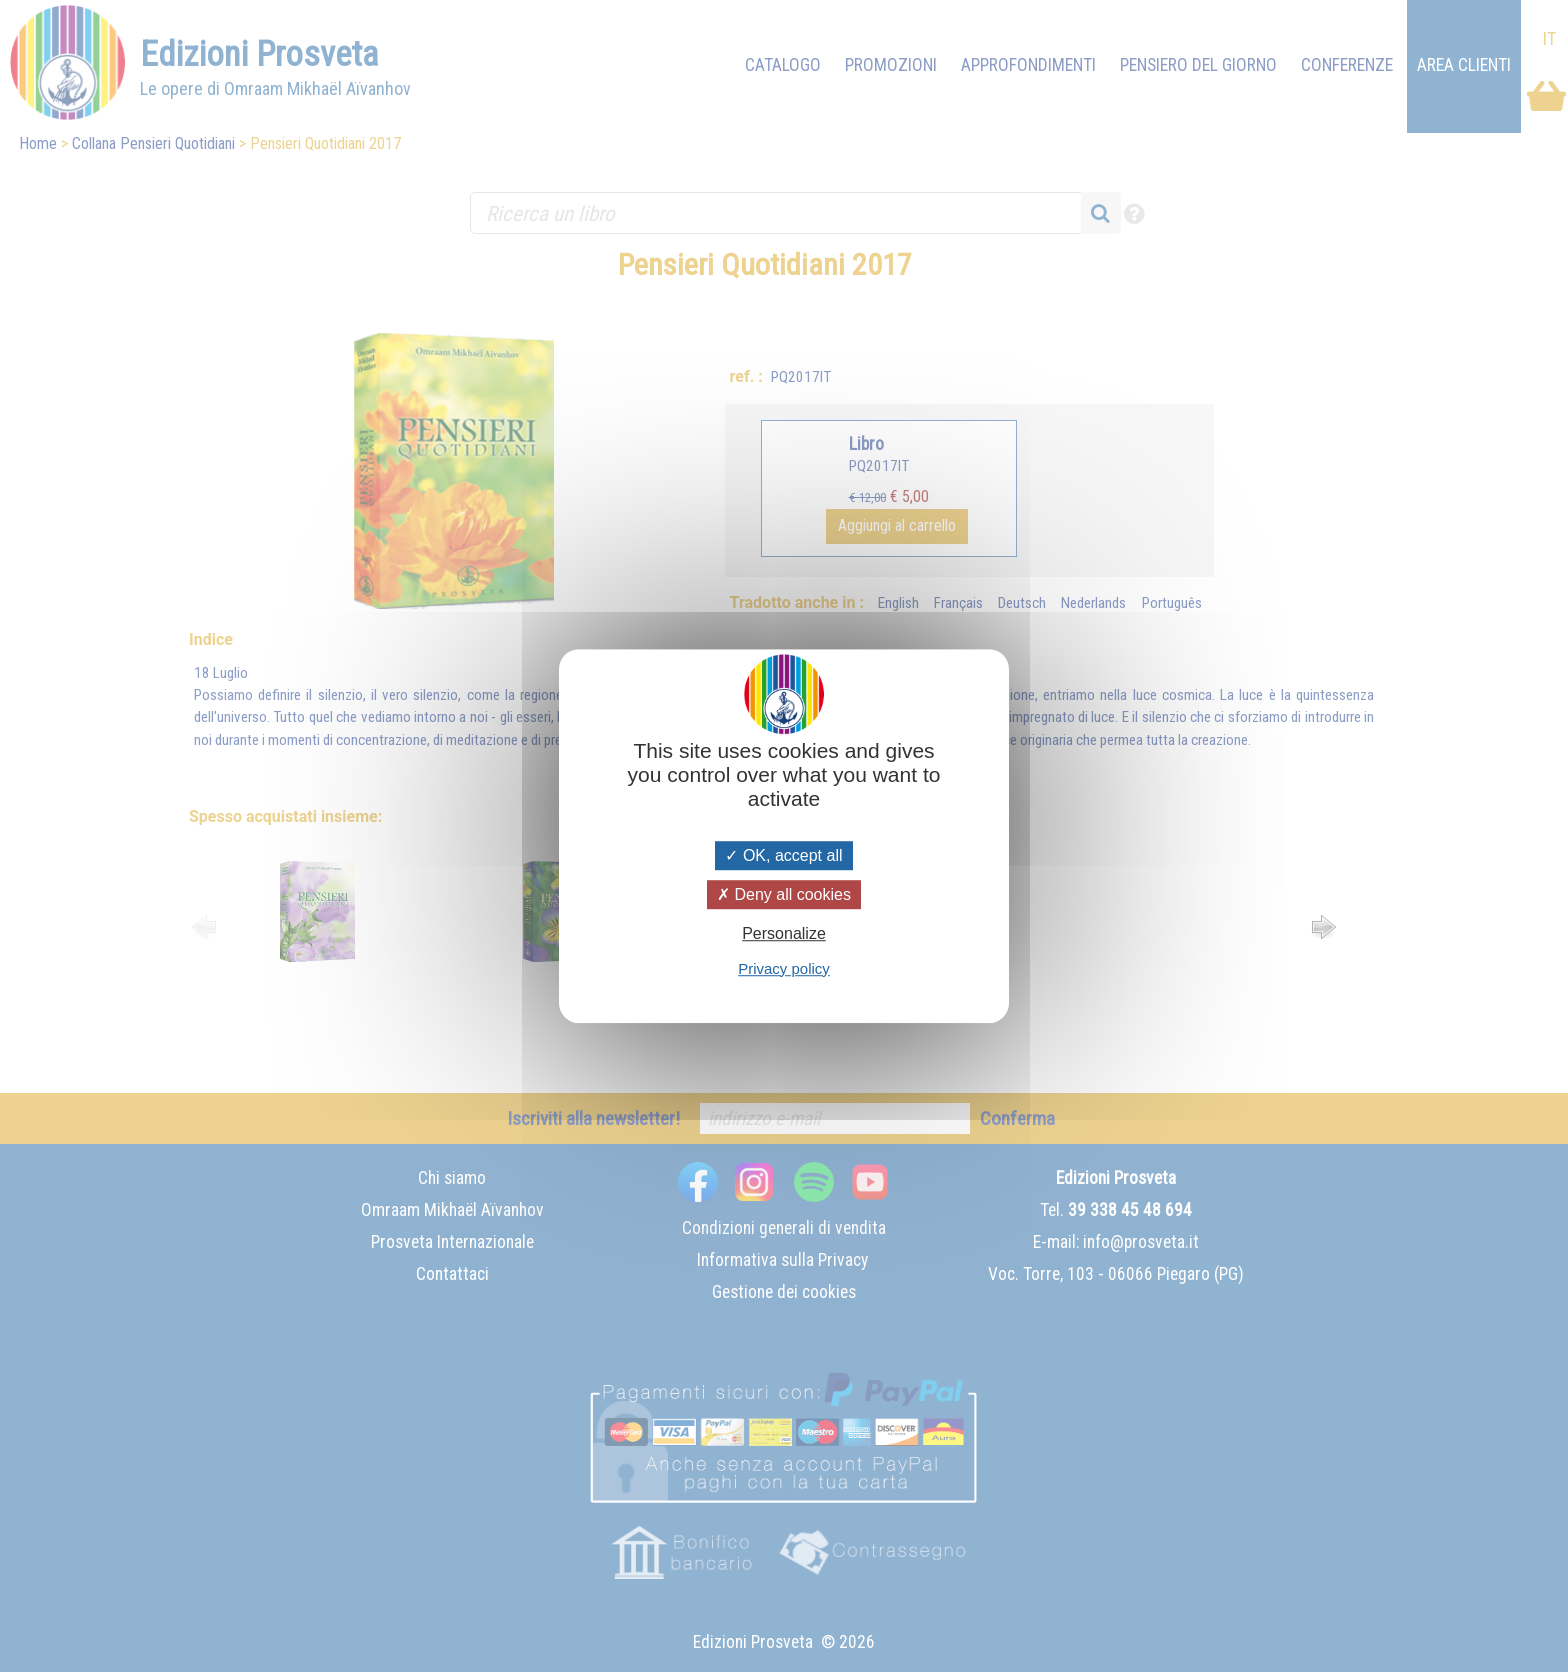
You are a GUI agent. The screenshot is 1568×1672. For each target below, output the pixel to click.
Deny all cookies (784, 894)
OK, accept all (783, 855)
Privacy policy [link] (784, 968)
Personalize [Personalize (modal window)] (784, 934)
